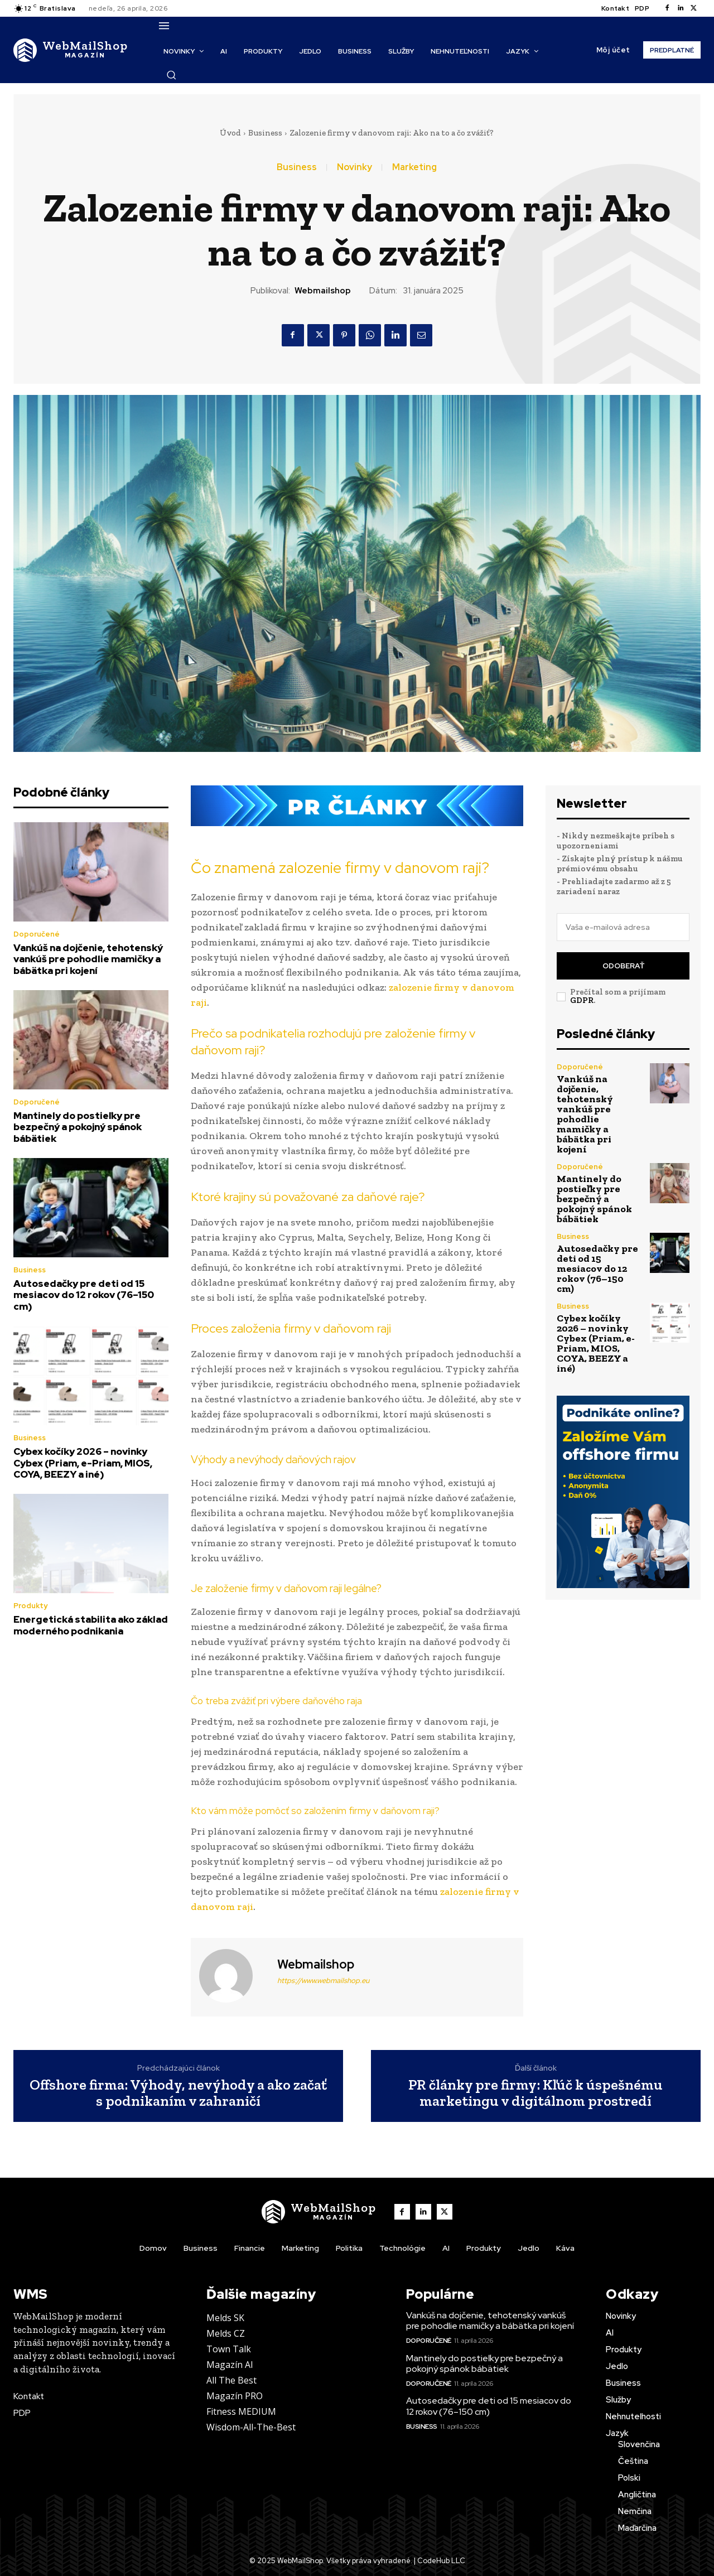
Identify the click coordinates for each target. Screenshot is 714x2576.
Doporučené (36, 934)
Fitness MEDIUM (241, 2411)
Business (265, 133)
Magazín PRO (234, 2396)
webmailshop (323, 291)
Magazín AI (229, 2364)
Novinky (354, 167)
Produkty (30, 1605)
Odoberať (623, 966)
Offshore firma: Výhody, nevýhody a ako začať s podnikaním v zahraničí (178, 2093)
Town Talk (228, 2349)
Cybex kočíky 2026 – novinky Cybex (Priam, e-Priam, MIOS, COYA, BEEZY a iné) (82, 1462)
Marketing (414, 167)
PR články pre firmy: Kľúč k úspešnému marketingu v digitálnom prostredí (535, 2093)
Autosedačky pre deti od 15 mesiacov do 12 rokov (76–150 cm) (83, 1295)
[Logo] (70, 50)
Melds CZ (225, 2333)
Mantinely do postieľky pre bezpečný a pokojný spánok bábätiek (77, 1127)
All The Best (231, 2380)
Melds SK (225, 2318)
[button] (171, 75)
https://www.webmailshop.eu (323, 1980)
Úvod (230, 133)
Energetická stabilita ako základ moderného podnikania (90, 1625)
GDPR (582, 1000)
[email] (623, 927)
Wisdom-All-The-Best (251, 2427)
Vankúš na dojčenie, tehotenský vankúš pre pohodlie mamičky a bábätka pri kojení (88, 959)
